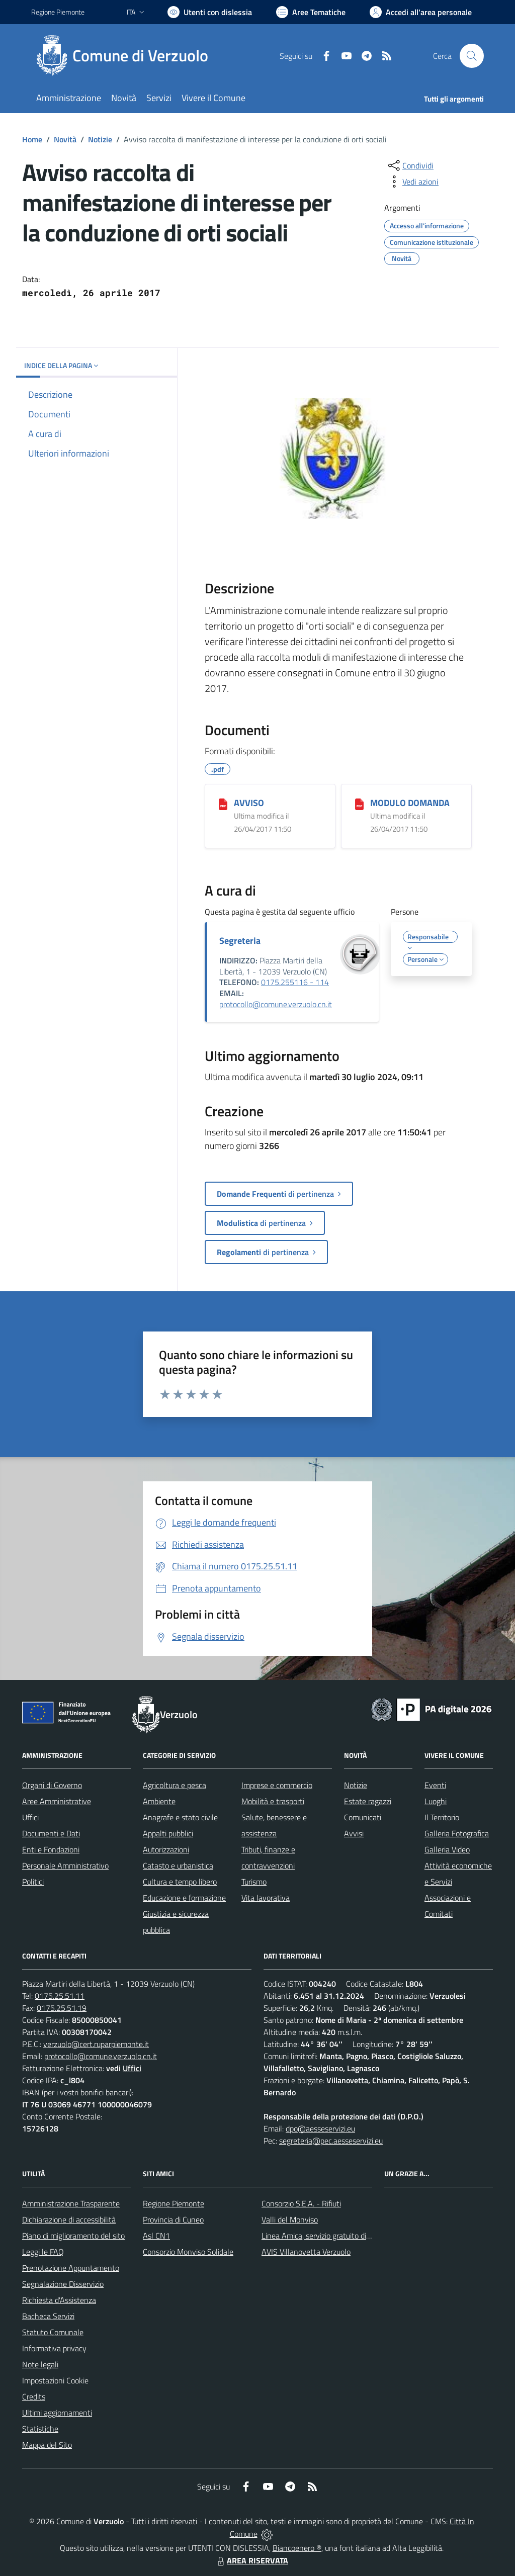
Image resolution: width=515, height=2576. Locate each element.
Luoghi (435, 1801)
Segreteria (240, 940)
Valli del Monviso (290, 2219)
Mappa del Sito (47, 2445)
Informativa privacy (54, 2348)
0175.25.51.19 (62, 2008)
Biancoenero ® (297, 2548)
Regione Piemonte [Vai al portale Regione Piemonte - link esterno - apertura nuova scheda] (57, 12)
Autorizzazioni (166, 1849)
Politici (33, 1882)
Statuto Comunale (52, 2332)
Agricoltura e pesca (174, 1785)
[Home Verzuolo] (125, 55)
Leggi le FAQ (43, 2252)
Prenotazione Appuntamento (70, 2268)
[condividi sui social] (410, 165)
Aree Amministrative (56, 1801)
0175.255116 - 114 (295, 982)
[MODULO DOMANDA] (359, 803)
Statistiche (40, 2429)
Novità (65, 139)
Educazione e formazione (184, 1898)
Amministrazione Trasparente (71, 2203)
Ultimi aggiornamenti (57, 2413)
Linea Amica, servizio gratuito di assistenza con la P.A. (351, 2236)
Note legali (40, 2364)
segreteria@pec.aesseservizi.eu (331, 2141)
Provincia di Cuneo (173, 2219)
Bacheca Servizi (48, 2316)
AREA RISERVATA (251, 2560)
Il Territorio (441, 1817)
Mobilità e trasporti (272, 1801)
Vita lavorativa (265, 1898)
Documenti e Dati (51, 1833)
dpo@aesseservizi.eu (320, 2128)
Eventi (435, 1785)
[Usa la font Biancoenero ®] (209, 12)
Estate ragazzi (367, 1801)
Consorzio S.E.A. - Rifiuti (301, 2203)
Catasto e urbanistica (178, 1865)
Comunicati (362, 1817)
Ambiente (159, 1801)
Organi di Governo (52, 1785)
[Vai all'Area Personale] (421, 12)
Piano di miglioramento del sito (73, 2236)
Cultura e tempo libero (180, 1882)
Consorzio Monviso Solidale (188, 2252)
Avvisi (354, 1833)
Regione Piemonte (173, 2203)
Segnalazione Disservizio (63, 2284)
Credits (33, 2396)
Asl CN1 (156, 2236)
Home (32, 139)
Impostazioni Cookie (55, 2380)
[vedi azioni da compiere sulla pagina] (412, 181)
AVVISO (249, 803)
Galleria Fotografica (456, 1833)
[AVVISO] (223, 803)
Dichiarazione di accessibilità (69, 2219)
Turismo (254, 1882)
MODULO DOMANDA (410, 803)
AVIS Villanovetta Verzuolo (306, 2252)
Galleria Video (447, 1849)
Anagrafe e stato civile (180, 1817)
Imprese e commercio (276, 1785)
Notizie (100, 139)
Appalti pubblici (168, 1833)
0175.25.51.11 (59, 1996)
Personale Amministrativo (65, 1865)
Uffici (30, 1817)
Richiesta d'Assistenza (59, 2300)
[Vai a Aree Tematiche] (311, 12)
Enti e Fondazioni (50, 1849)
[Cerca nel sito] (472, 56)
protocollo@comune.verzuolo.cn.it (275, 1004)
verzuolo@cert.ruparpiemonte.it (96, 2044)
